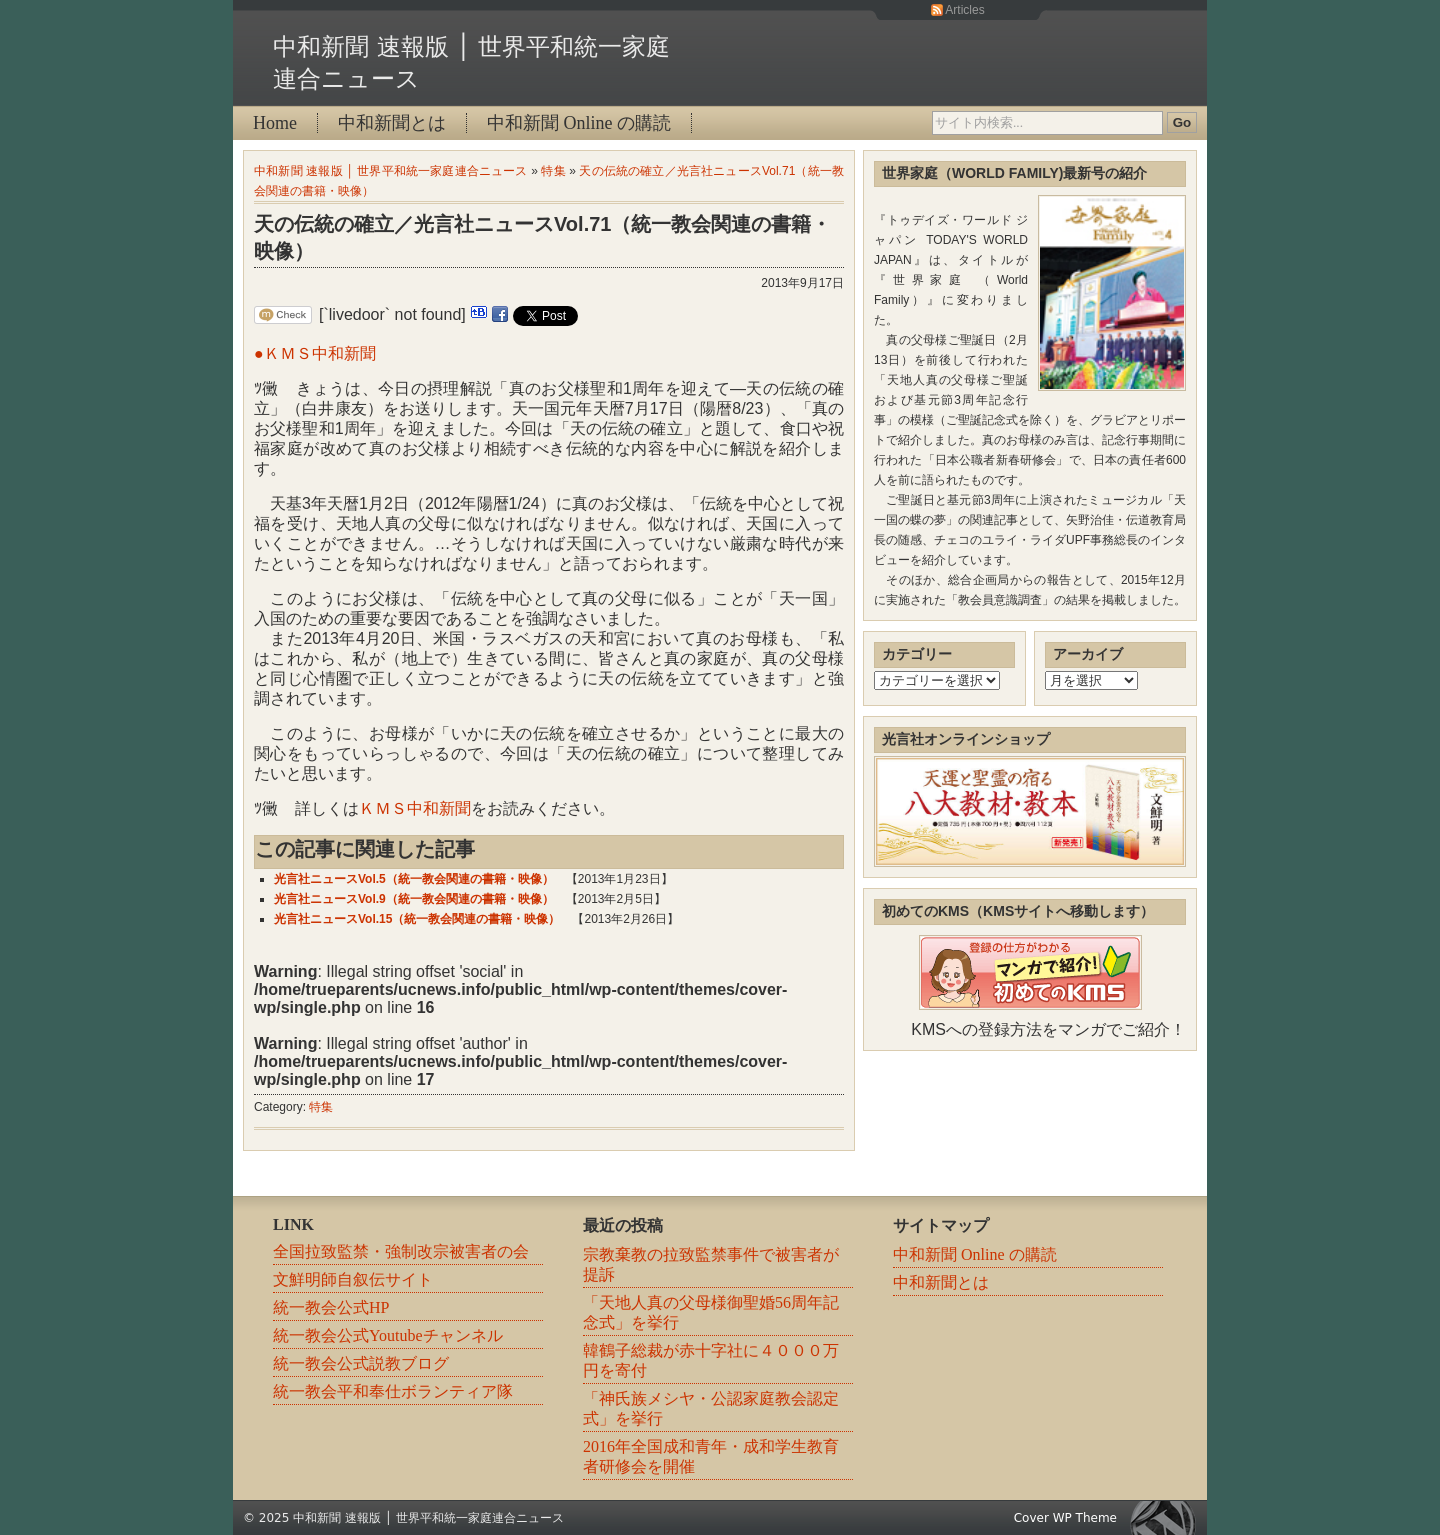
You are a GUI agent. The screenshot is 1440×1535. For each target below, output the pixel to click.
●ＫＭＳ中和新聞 (315, 353)
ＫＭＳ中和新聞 (415, 808)
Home (275, 123)
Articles (964, 10)
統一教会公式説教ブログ (361, 1363)
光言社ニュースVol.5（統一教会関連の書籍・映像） (414, 879)
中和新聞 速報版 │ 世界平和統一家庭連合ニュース (391, 171)
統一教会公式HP (331, 1307)
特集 (553, 171)
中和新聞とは (392, 123)
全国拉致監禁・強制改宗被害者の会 (401, 1251)
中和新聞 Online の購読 (579, 123)
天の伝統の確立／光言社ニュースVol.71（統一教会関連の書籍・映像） (542, 237)
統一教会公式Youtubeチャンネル (388, 1335)
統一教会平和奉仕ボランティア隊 (393, 1391)
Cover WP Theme (1065, 1518)
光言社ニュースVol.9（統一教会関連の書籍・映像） (414, 899)
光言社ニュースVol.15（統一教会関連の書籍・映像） (417, 919)
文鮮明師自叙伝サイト (353, 1279)
